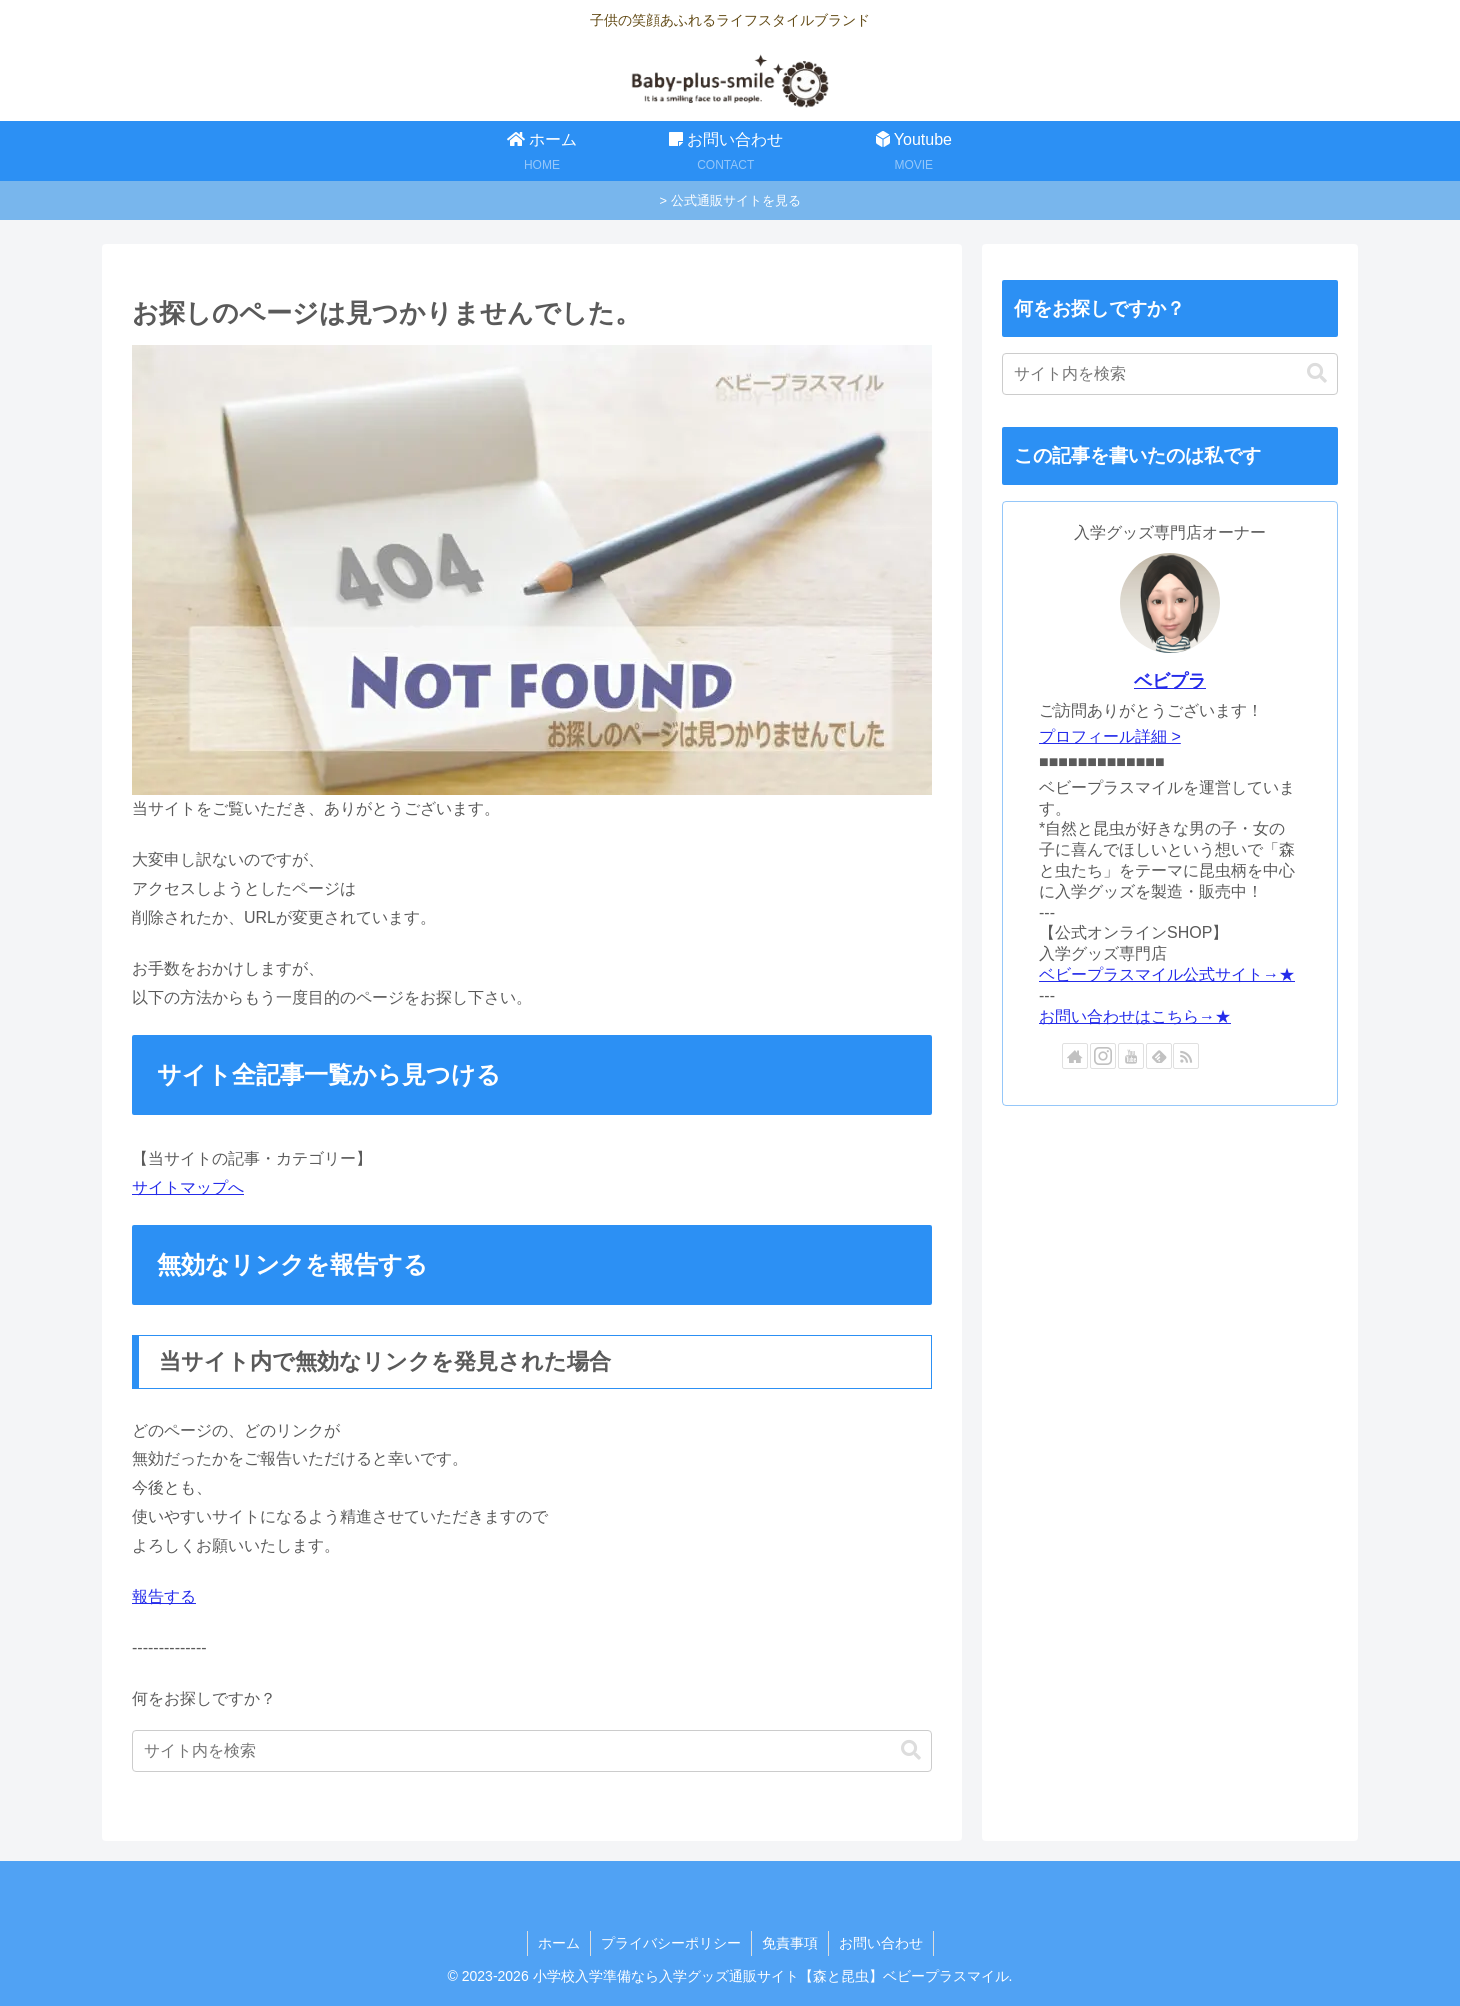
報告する (164, 1596)
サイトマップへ (188, 1187)
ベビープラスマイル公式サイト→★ (1167, 974)
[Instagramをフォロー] (1103, 1056)
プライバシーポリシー (671, 1943)
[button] (911, 1750)
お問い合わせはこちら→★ (1135, 1016)
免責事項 (790, 1943)
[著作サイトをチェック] (1075, 1056)
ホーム (559, 1943)
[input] (532, 1751)
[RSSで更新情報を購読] (1186, 1056)
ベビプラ (1170, 681)
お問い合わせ (881, 1943)
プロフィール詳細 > (1110, 736)
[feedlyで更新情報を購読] (1159, 1056)
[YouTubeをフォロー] (1131, 1056)
